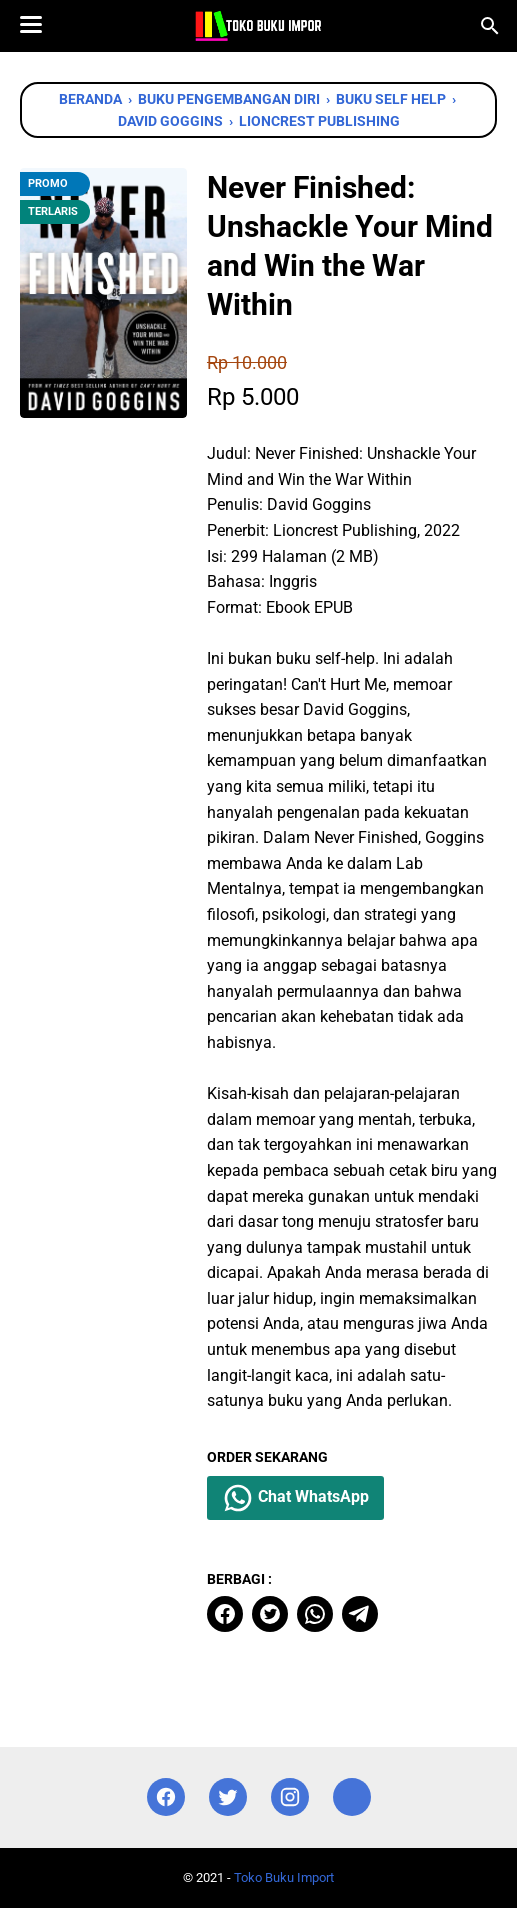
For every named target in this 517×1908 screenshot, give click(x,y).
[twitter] (270, 1614)
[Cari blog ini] (490, 26)
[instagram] (290, 1797)
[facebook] (225, 1614)
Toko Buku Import (284, 1877)
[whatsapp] (315, 1614)
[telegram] (360, 1614)
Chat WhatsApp (295, 1498)
